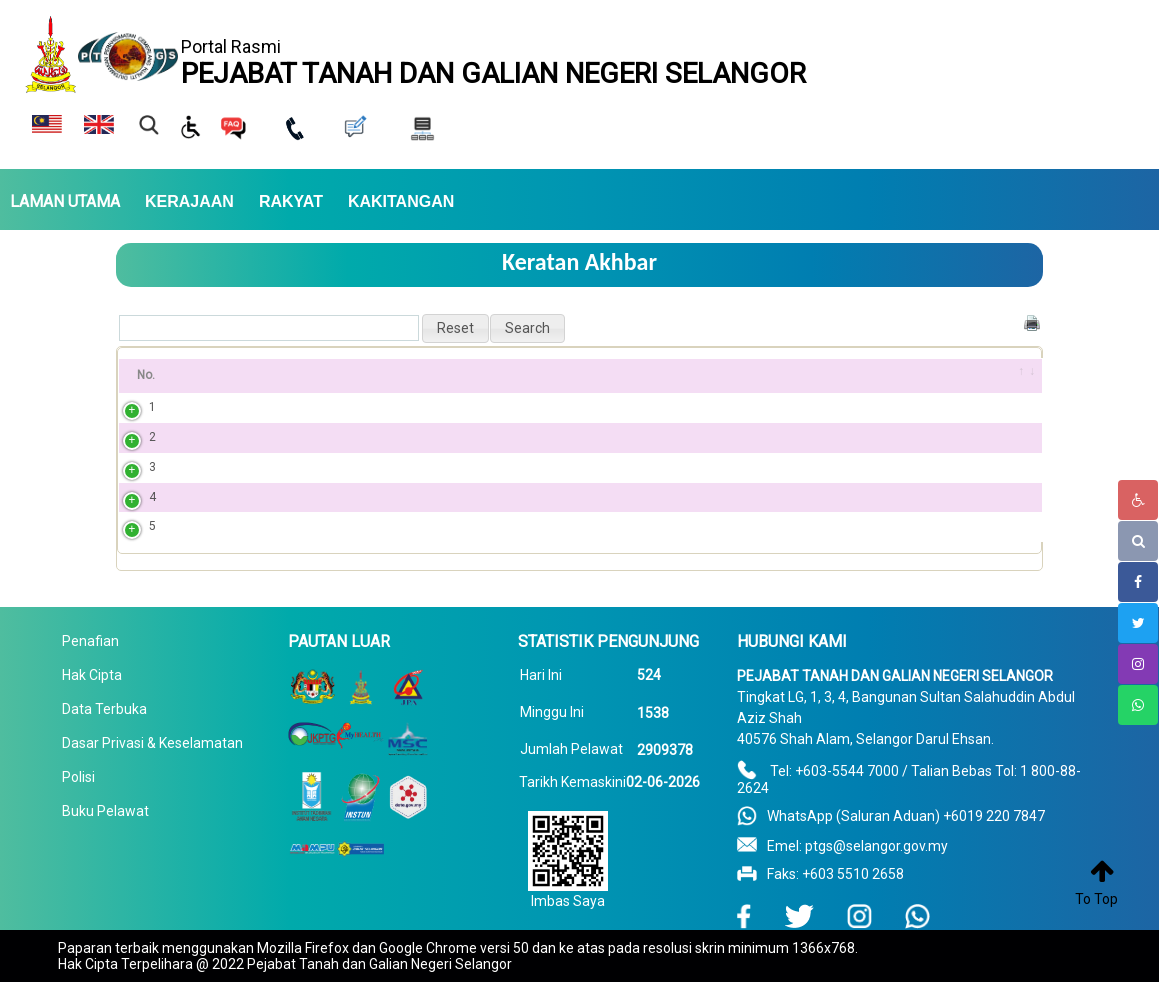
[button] (455, 328)
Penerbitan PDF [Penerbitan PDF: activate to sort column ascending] (692, 375)
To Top (1096, 899)
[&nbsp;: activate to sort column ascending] (1015, 376)
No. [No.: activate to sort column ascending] (146, 375)
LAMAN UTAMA (65, 202)
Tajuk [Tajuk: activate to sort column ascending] (221, 375)
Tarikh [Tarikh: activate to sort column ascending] (882, 375)
